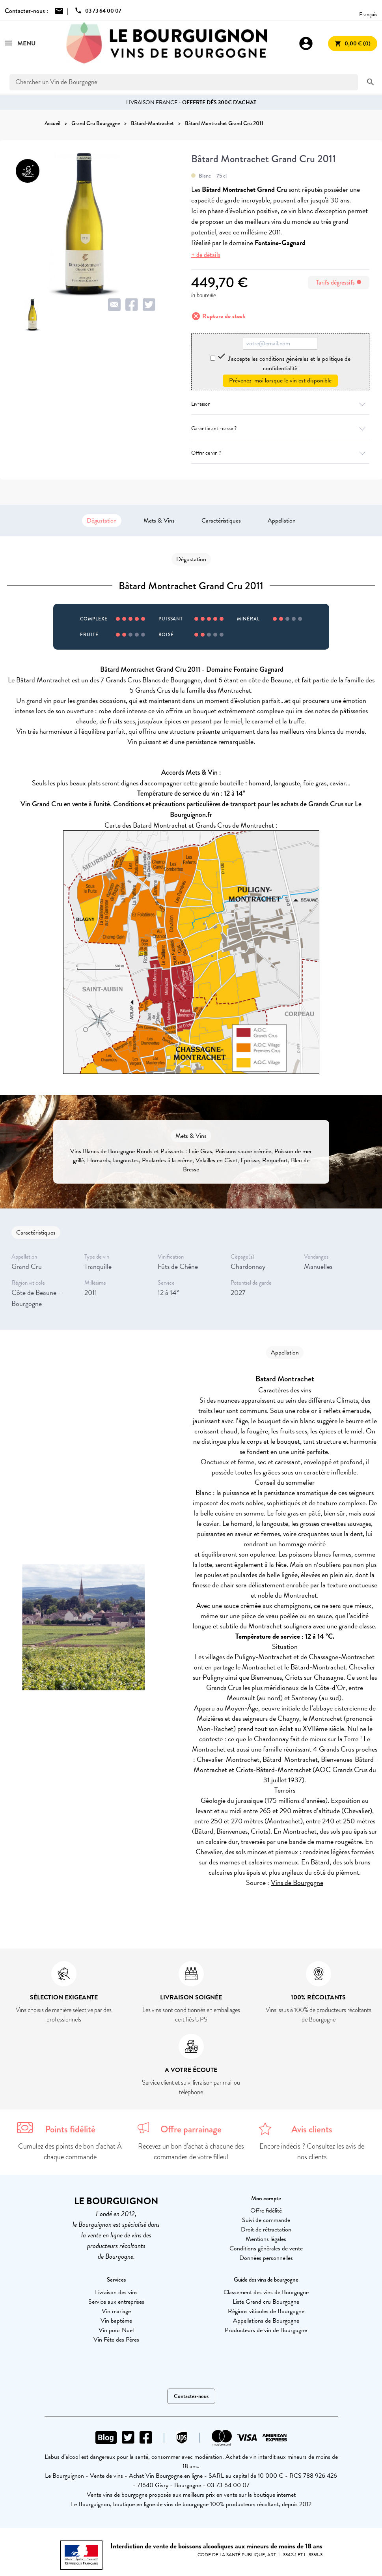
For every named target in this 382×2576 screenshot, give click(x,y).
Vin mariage (116, 2311)
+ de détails (205, 254)
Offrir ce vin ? (280, 453)
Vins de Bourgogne (297, 1882)
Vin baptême (116, 2320)
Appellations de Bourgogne (266, 2320)
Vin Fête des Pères (116, 2339)
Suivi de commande (266, 2220)
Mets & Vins (159, 520)
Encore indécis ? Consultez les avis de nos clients (311, 2151)
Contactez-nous (191, 2396)
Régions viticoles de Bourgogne (266, 2311)
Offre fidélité (266, 2210)
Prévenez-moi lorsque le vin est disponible (280, 380)
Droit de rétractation (266, 2229)
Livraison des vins (116, 2292)
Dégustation (102, 520)
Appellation (282, 520)
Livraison (280, 404)
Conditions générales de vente (266, 2248)
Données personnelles (266, 2258)
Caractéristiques (221, 520)
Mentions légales (266, 2239)
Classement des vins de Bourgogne (266, 2292)
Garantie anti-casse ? (280, 428)
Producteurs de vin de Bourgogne (266, 2330)
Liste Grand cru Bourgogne (266, 2301)
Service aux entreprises (116, 2301)
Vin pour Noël (116, 2330)
